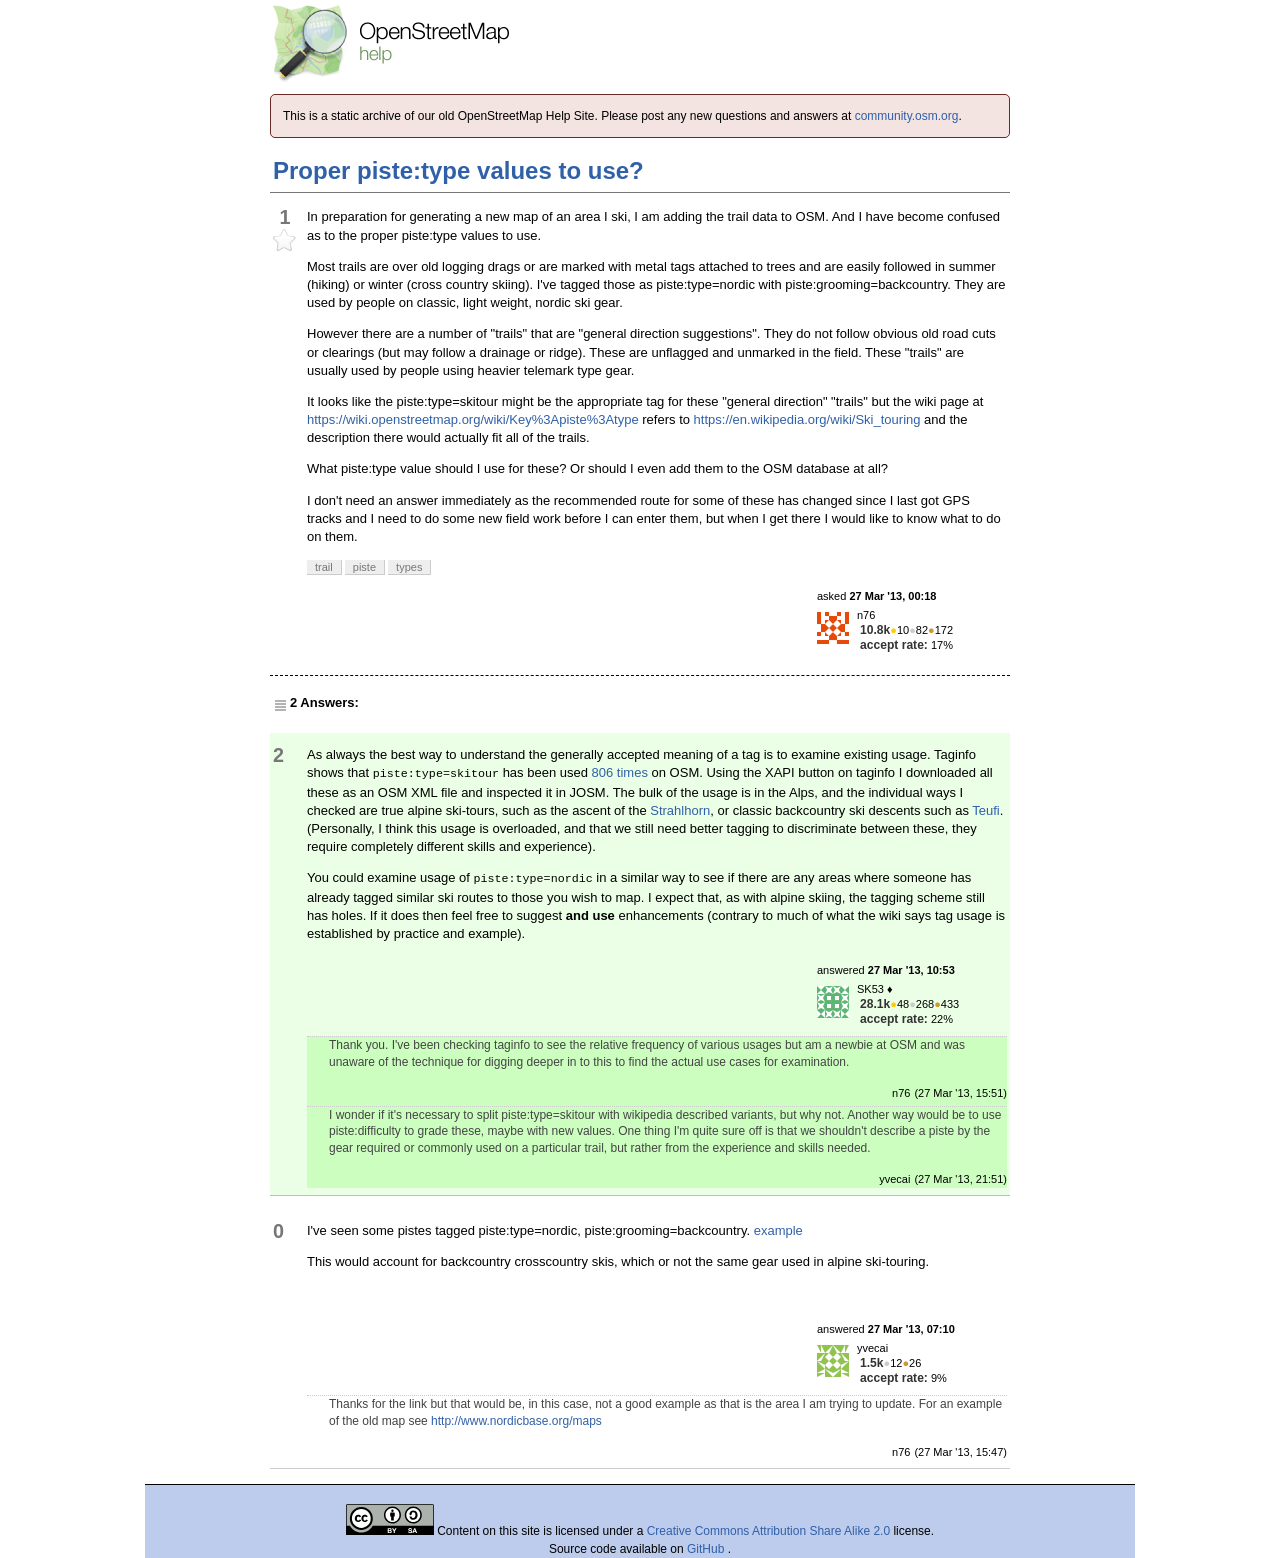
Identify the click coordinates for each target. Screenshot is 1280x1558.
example (778, 1230)
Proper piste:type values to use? (458, 170)
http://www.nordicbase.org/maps (516, 1421)
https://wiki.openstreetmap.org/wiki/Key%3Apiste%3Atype (473, 419)
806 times (620, 772)
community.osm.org (907, 116)
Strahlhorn (680, 810)
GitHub (707, 1549)
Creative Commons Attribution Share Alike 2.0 (768, 1531)
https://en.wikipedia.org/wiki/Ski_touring (807, 419)
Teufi (985, 810)
